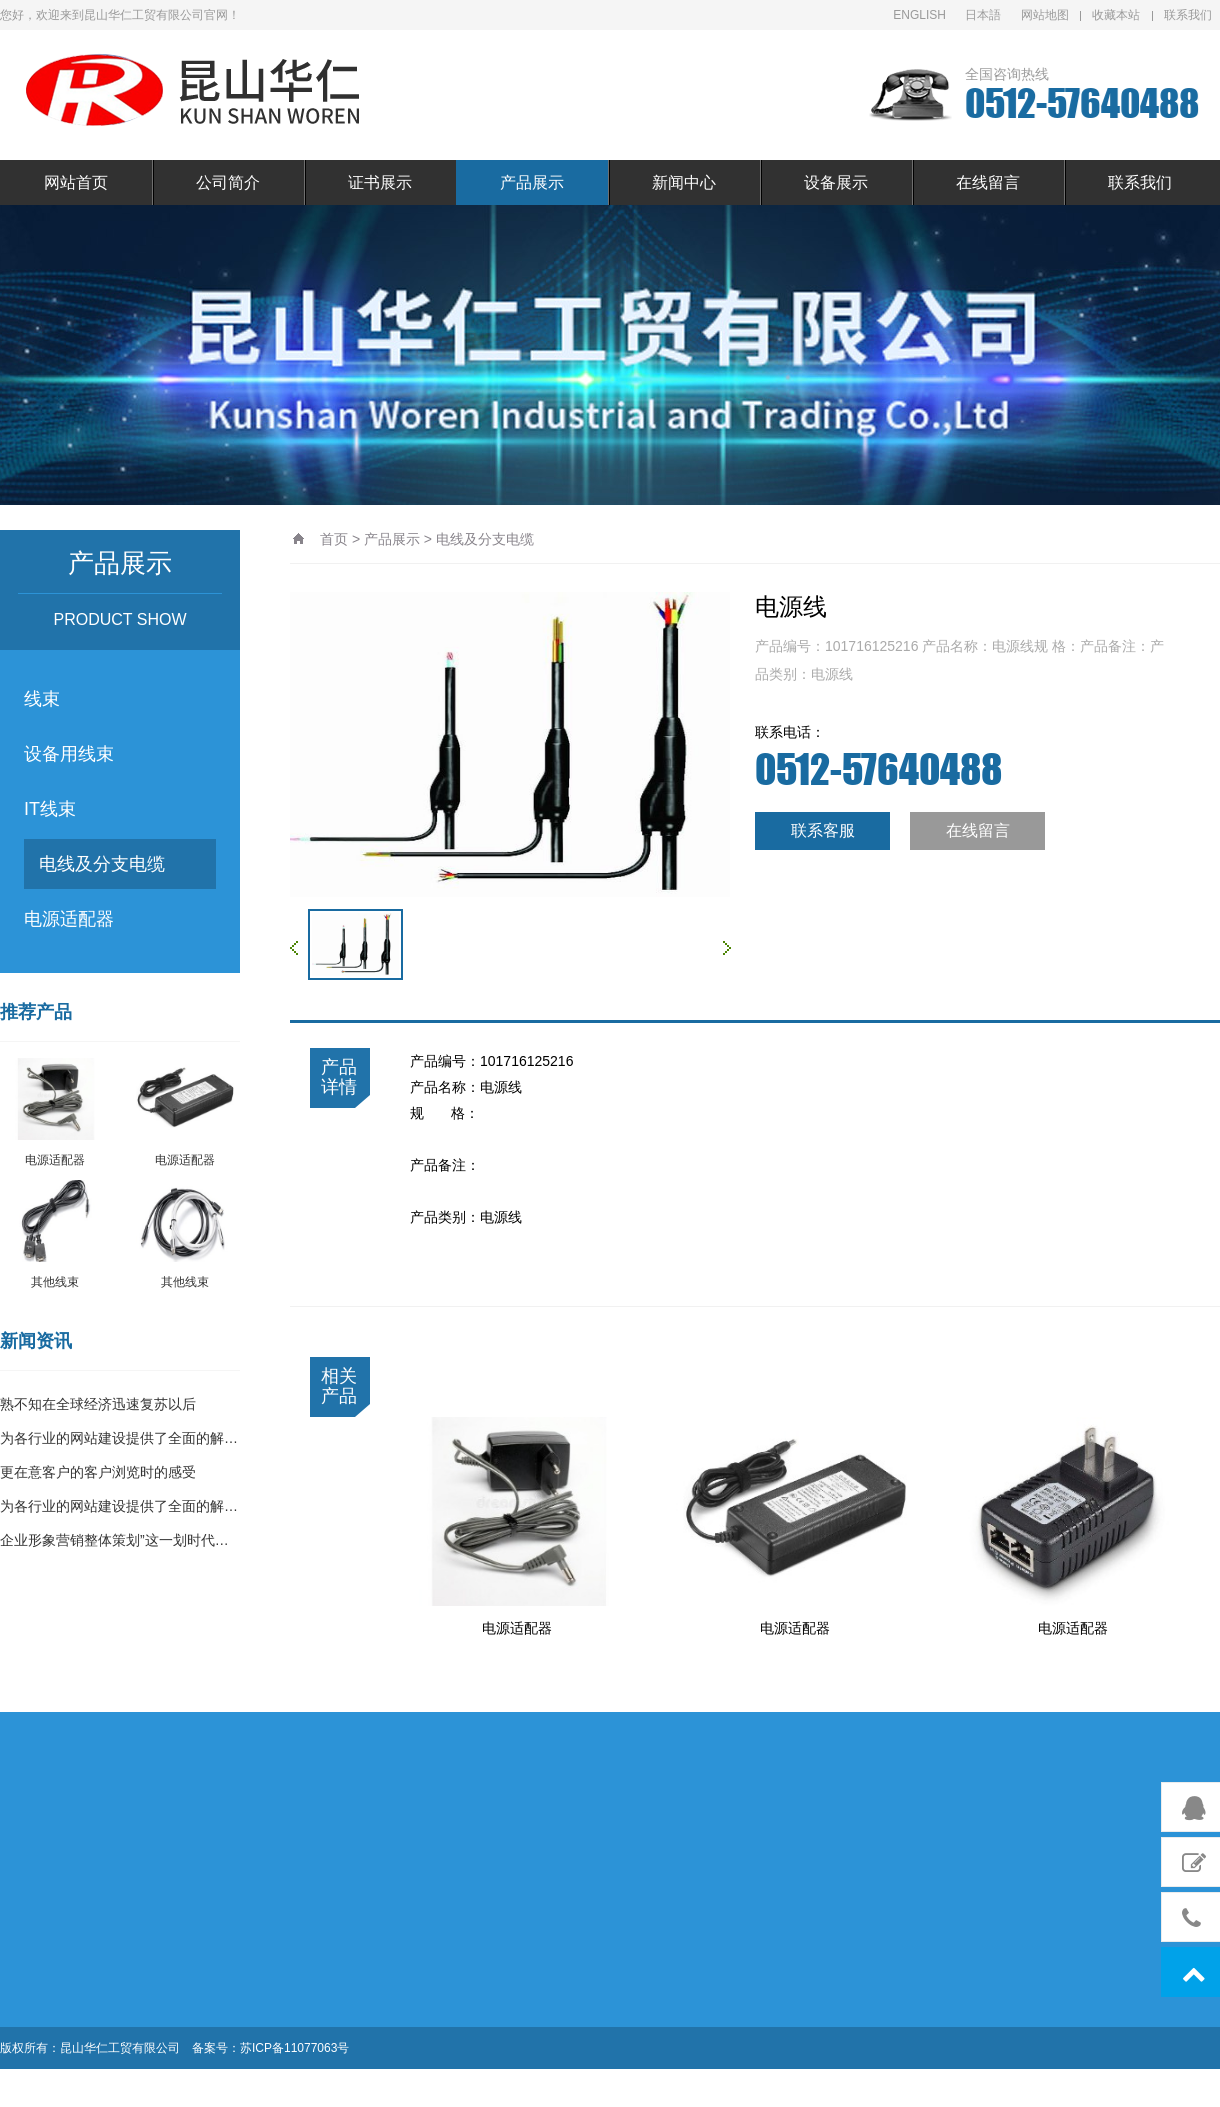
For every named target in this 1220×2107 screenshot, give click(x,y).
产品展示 (532, 182)
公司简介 (228, 182)
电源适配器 (69, 919)
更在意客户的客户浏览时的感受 (98, 1472)
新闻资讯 (36, 1341)
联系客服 (823, 830)
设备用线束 (69, 754)
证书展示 (380, 182)
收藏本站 (1116, 15)
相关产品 (339, 1386)
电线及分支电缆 (102, 864)
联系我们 (1188, 15)
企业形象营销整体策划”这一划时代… (114, 1540)
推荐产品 (36, 1012)
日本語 (983, 15)
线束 (42, 699)
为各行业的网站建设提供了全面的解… (119, 1438)
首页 (334, 539)
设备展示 (836, 182)
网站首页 (76, 182)
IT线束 (50, 809)
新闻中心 (684, 182)
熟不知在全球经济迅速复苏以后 (98, 1404)
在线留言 (988, 182)
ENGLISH (919, 15)
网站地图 (1045, 15)
